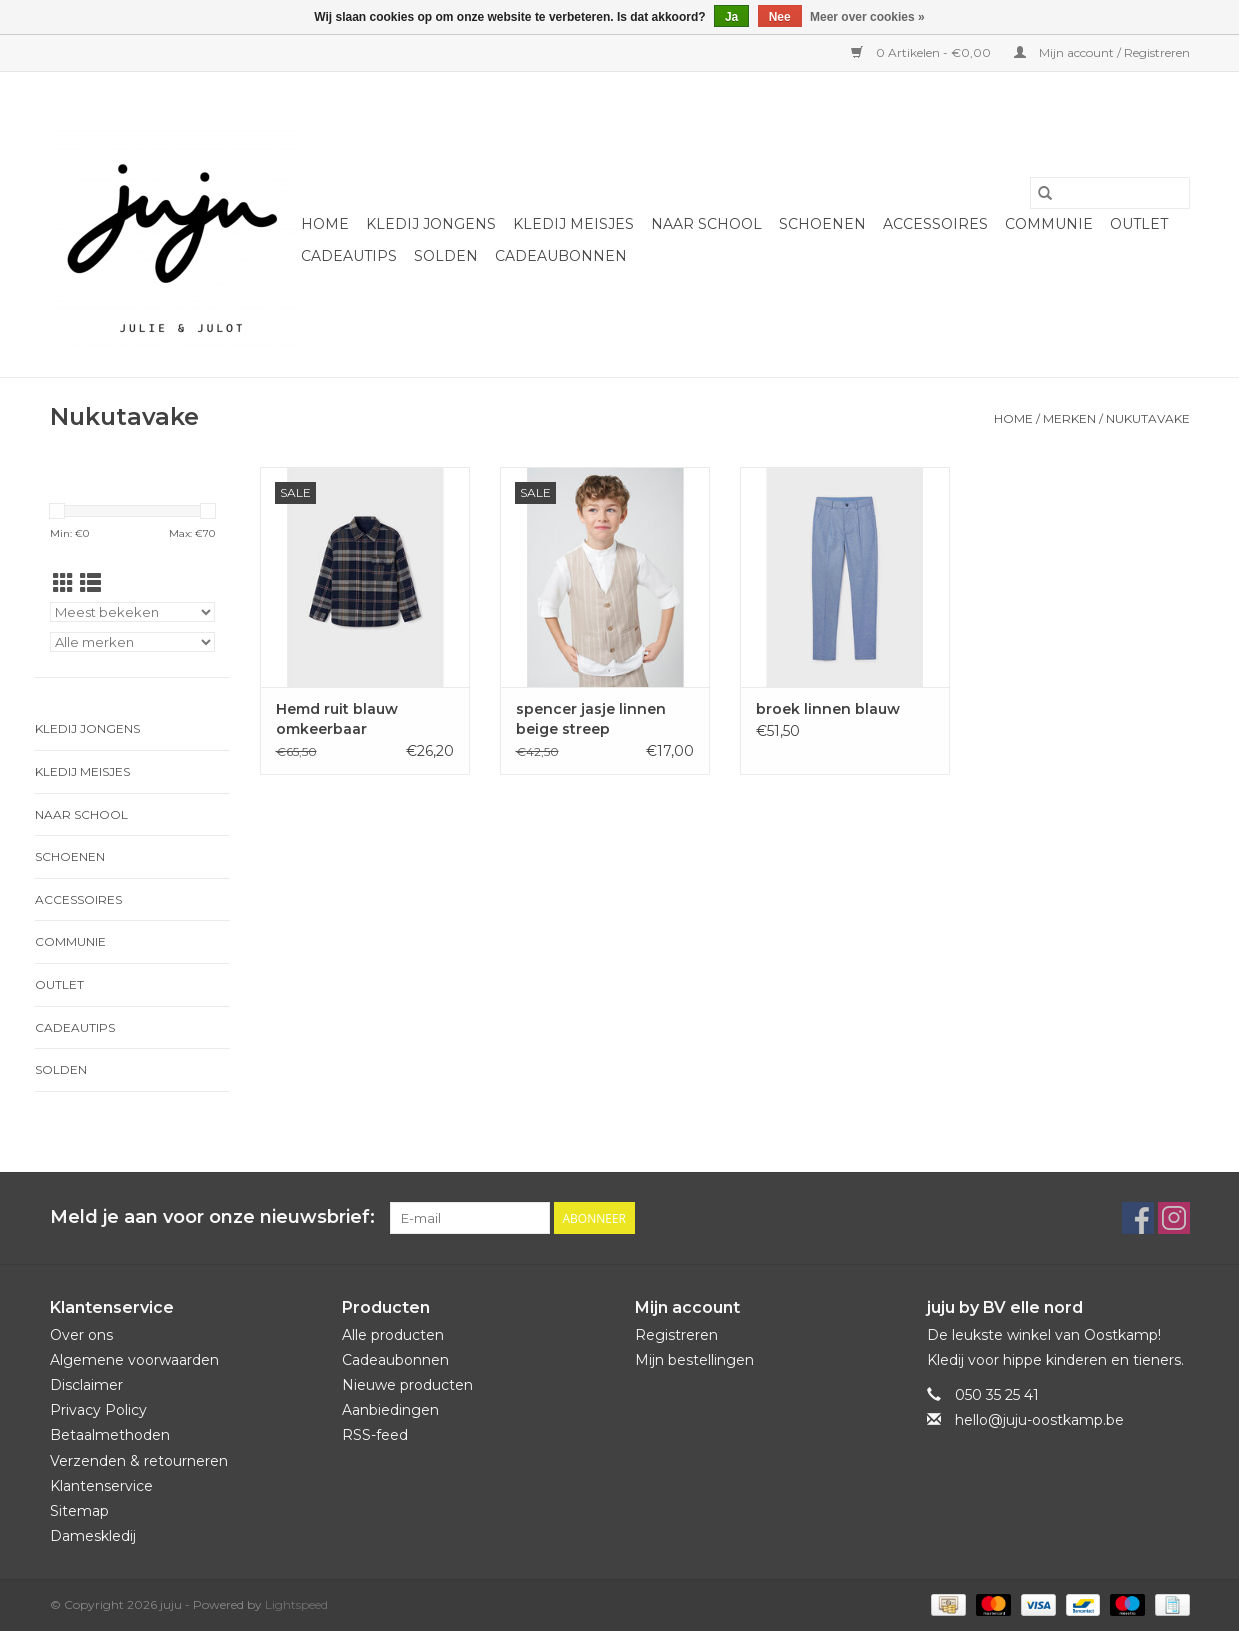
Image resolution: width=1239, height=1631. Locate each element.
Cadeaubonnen (561, 256)
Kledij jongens (431, 224)
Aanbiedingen (390, 1410)
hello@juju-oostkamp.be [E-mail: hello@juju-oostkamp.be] (1039, 1420)
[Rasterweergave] (63, 583)
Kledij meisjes (573, 224)
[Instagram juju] (1174, 1218)
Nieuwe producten (407, 1385)
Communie (1049, 224)
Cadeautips (349, 256)
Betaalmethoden (110, 1435)
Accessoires (935, 224)
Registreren (676, 1335)
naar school (706, 224)
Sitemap (79, 1511)
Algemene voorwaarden (134, 1360)
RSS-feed (375, 1435)
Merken (1069, 418)
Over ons (81, 1335)
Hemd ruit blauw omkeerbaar (337, 719)
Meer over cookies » (867, 17)
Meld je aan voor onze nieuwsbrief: (212, 1217)
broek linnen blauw (828, 709)
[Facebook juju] (1138, 1218)
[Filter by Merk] (132, 642)
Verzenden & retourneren (139, 1461)
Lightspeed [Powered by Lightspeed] (296, 1604)
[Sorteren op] (132, 612)
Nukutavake (1148, 418)
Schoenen (822, 224)
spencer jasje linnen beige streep (591, 719)
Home (325, 224)
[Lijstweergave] (90, 583)
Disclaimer (86, 1385)
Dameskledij (93, 1536)
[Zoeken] (1110, 193)
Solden (446, 256)
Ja (731, 17)
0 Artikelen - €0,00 (922, 52)
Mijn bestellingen (694, 1360)
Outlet (1139, 224)
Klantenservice (101, 1486)
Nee (780, 17)
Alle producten (393, 1335)
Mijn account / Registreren (1102, 52)
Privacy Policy (98, 1410)
